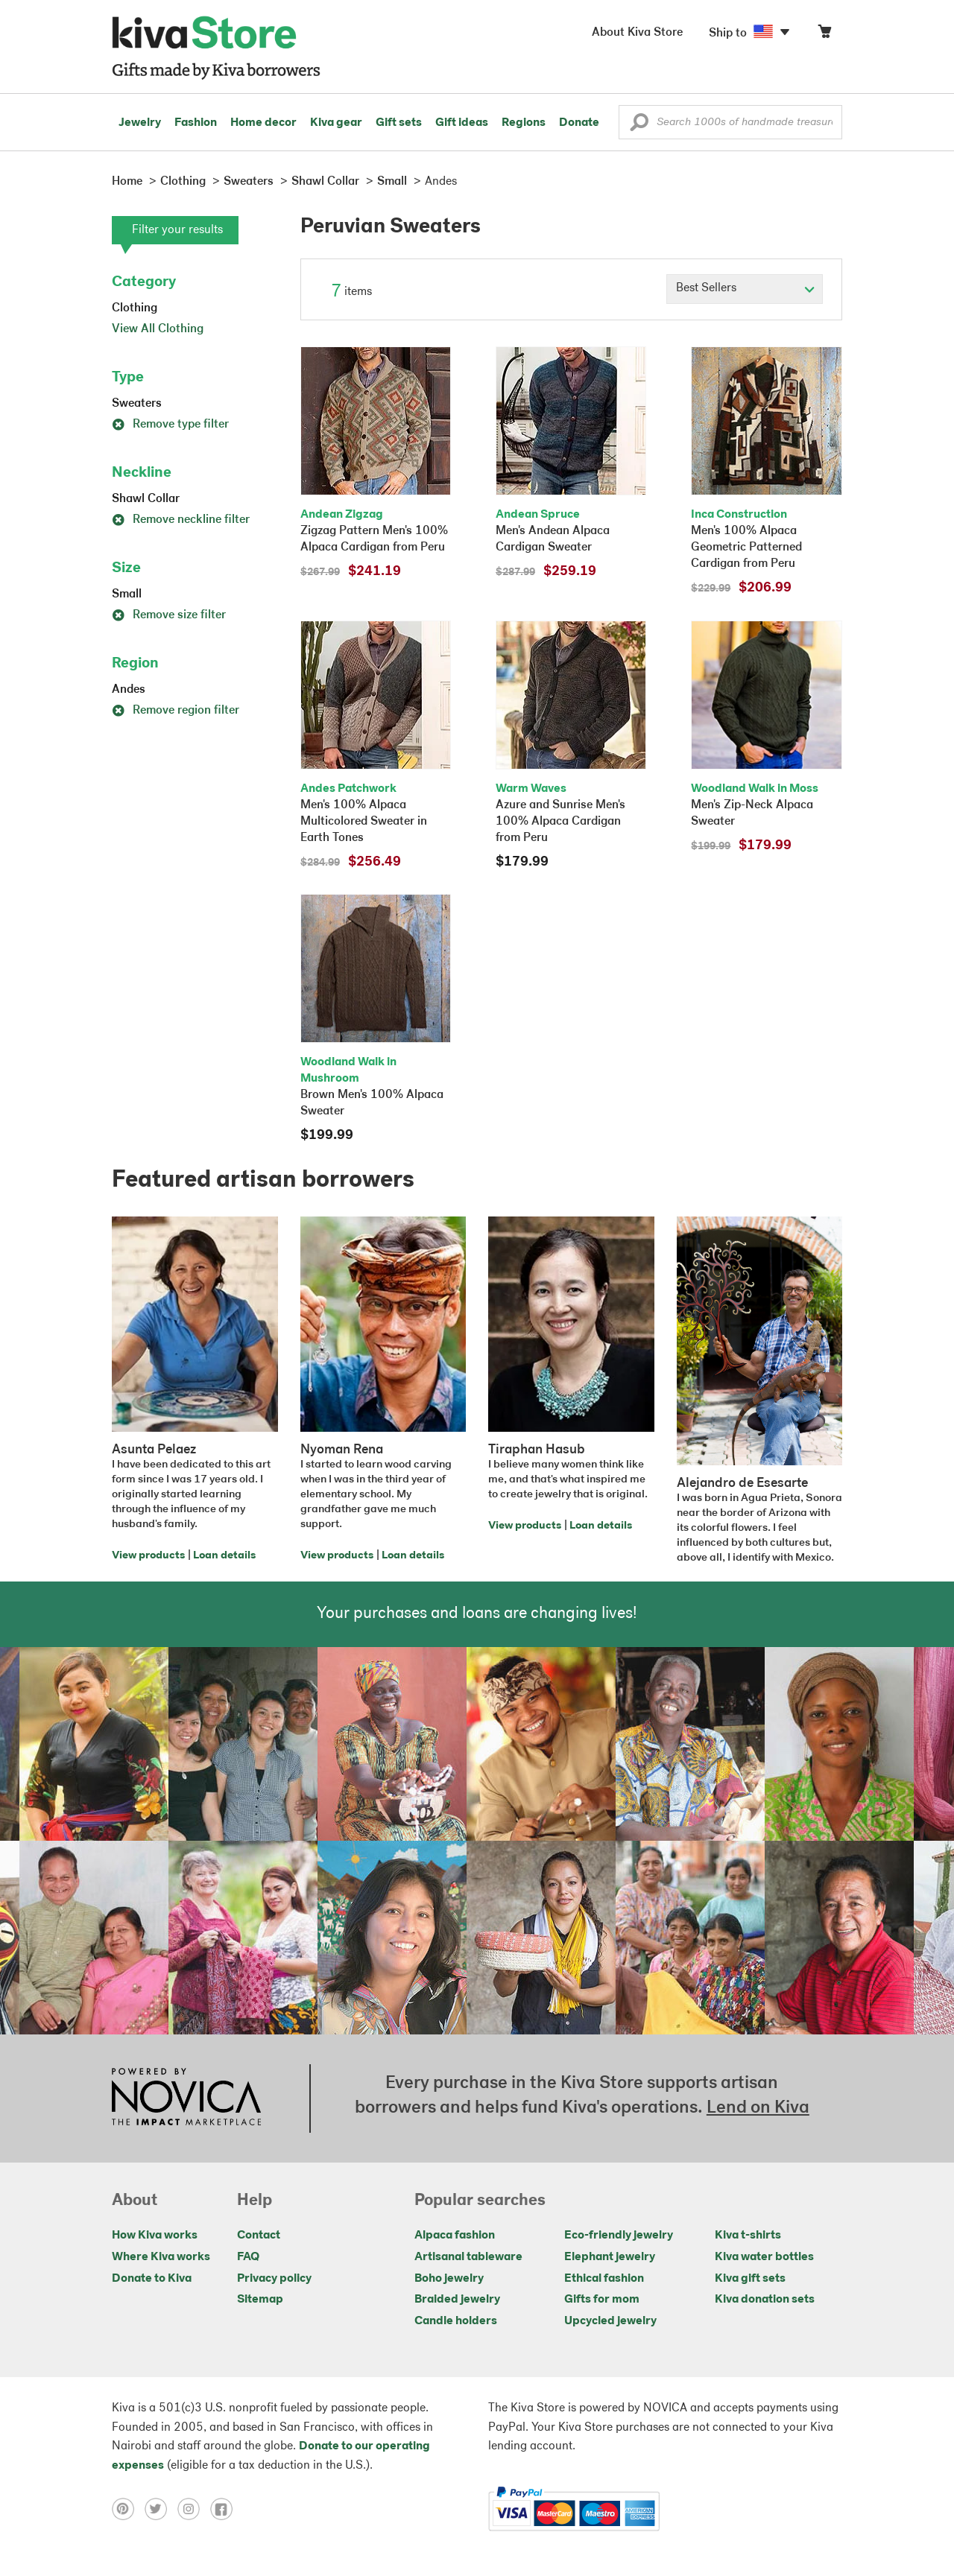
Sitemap (260, 2300)
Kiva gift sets (750, 2279)
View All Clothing (157, 329)
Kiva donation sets (765, 2300)
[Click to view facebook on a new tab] (225, 2509)
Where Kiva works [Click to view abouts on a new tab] (161, 2257)
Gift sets (399, 123)
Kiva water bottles (764, 2257)
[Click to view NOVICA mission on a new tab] (186, 2098)
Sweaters (137, 404)
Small (127, 594)
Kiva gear (336, 123)
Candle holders (455, 2321)
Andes (128, 690)
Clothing (134, 308)
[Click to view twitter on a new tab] (161, 2509)
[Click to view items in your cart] (824, 34)
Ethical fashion (604, 2279)
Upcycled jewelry (610, 2321)
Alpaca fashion (454, 2236)
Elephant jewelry (609, 2257)
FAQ (248, 2257)
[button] (639, 125)
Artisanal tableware (468, 2257)
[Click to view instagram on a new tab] (193, 2509)
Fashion (195, 123)
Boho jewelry (449, 2279)
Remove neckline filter (181, 520)
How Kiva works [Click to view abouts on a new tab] (155, 2236)
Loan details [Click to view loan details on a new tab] (224, 1555)
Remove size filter (169, 615)
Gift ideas (461, 123)
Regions (524, 123)
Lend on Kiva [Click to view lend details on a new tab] (758, 2108)
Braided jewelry (457, 2300)
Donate (579, 123)
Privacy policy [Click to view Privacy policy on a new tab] (274, 2279)
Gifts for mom (601, 2300)
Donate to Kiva (152, 2279)
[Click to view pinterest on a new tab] (128, 2509)
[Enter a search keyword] (730, 122)
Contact (258, 2236)
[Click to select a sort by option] (744, 289)
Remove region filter (175, 711)
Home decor (263, 123)
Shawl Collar (146, 499)
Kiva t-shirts (748, 2236)
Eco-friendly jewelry (618, 2236)
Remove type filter (170, 425)
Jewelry (140, 123)
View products (148, 1555)
